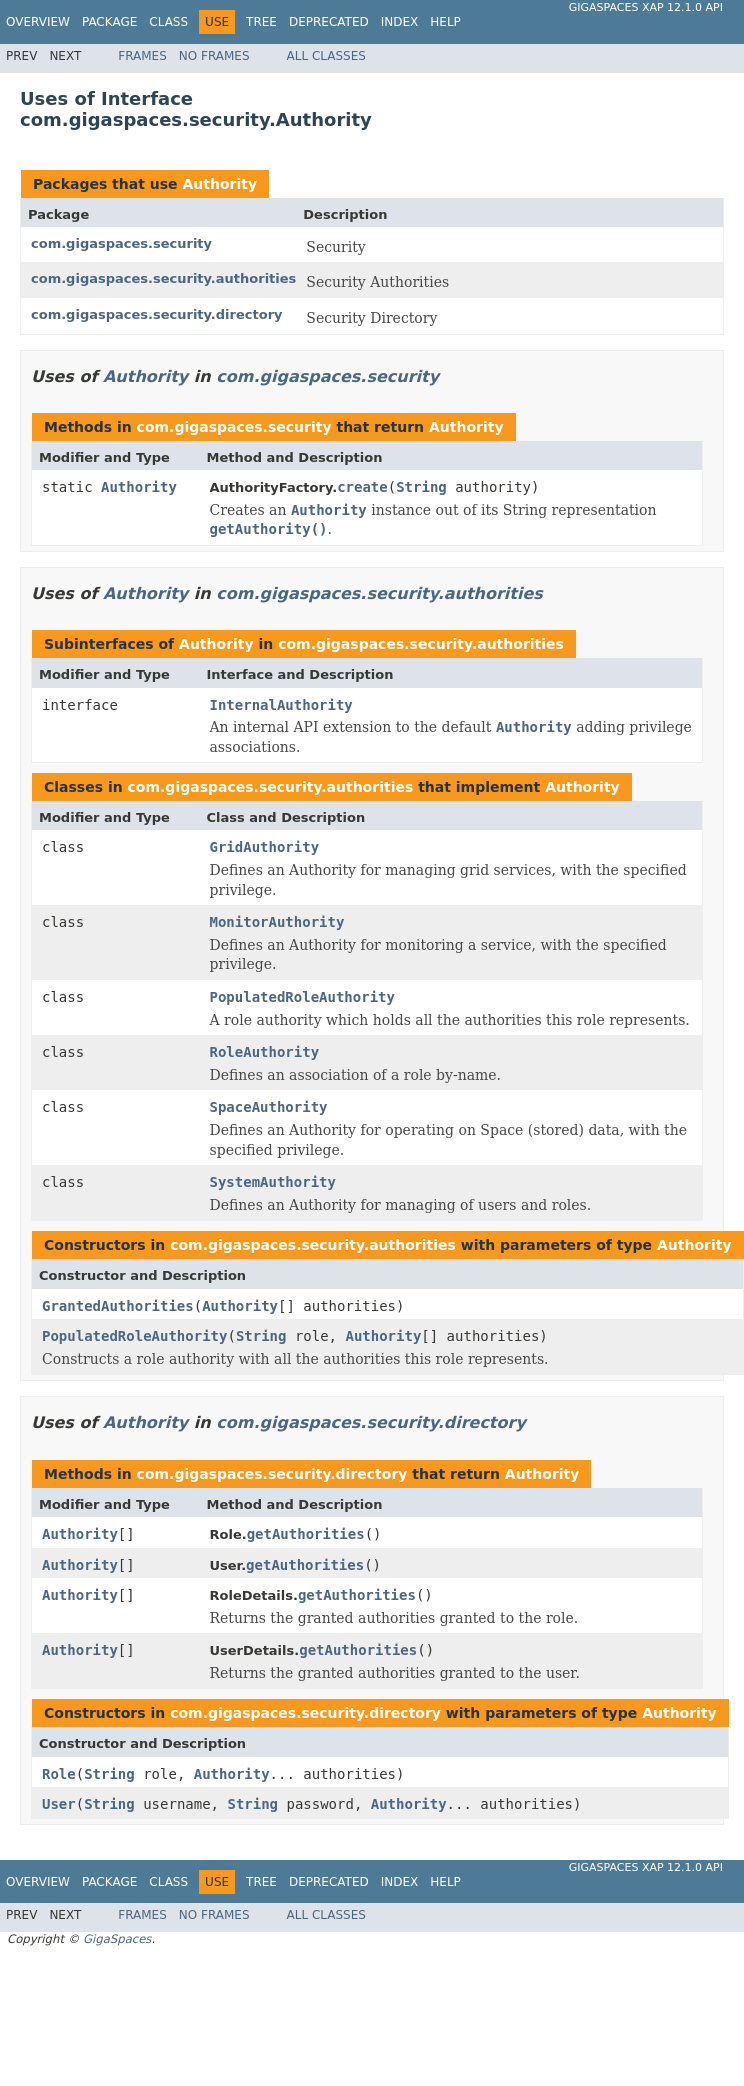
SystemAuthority (273, 1182)
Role (59, 1774)
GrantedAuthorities (118, 1306)
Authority (219, 184)
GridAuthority (265, 847)
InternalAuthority (281, 705)
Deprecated (329, 22)
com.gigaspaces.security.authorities (163, 278)
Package (109, 22)
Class (168, 22)
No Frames (214, 56)
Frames (142, 56)
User (59, 1804)
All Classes (326, 56)
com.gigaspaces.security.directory (157, 314)
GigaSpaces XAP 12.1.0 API (646, 7)
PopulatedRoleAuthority (302, 997)
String (421, 487)
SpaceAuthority (269, 1107)
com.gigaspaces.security (121, 243)
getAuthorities (306, 1534)
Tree (261, 22)
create (362, 487)
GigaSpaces (117, 1939)
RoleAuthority (265, 1052)
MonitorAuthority (277, 922)
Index (400, 22)
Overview (38, 22)
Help (445, 22)
